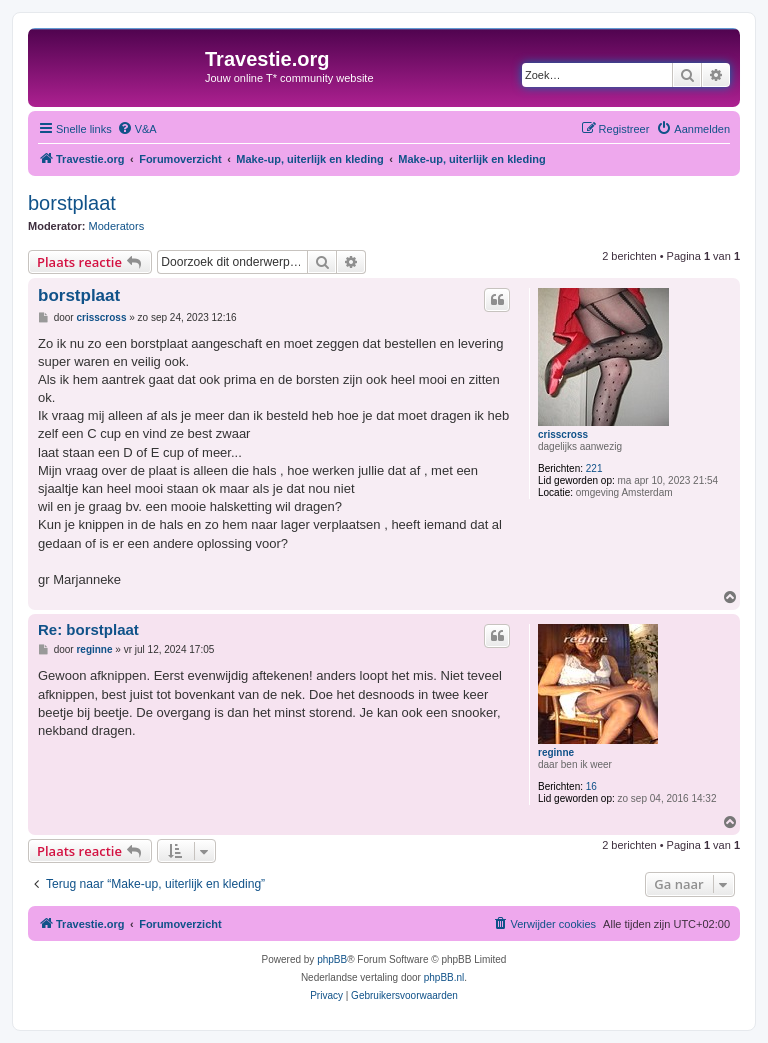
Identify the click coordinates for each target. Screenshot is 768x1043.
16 (591, 786)
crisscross (563, 434)
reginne (556, 752)
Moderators (117, 226)
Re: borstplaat (88, 629)
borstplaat (72, 203)
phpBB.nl (444, 977)
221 (594, 468)
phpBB (332, 959)
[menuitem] (137, 129)
